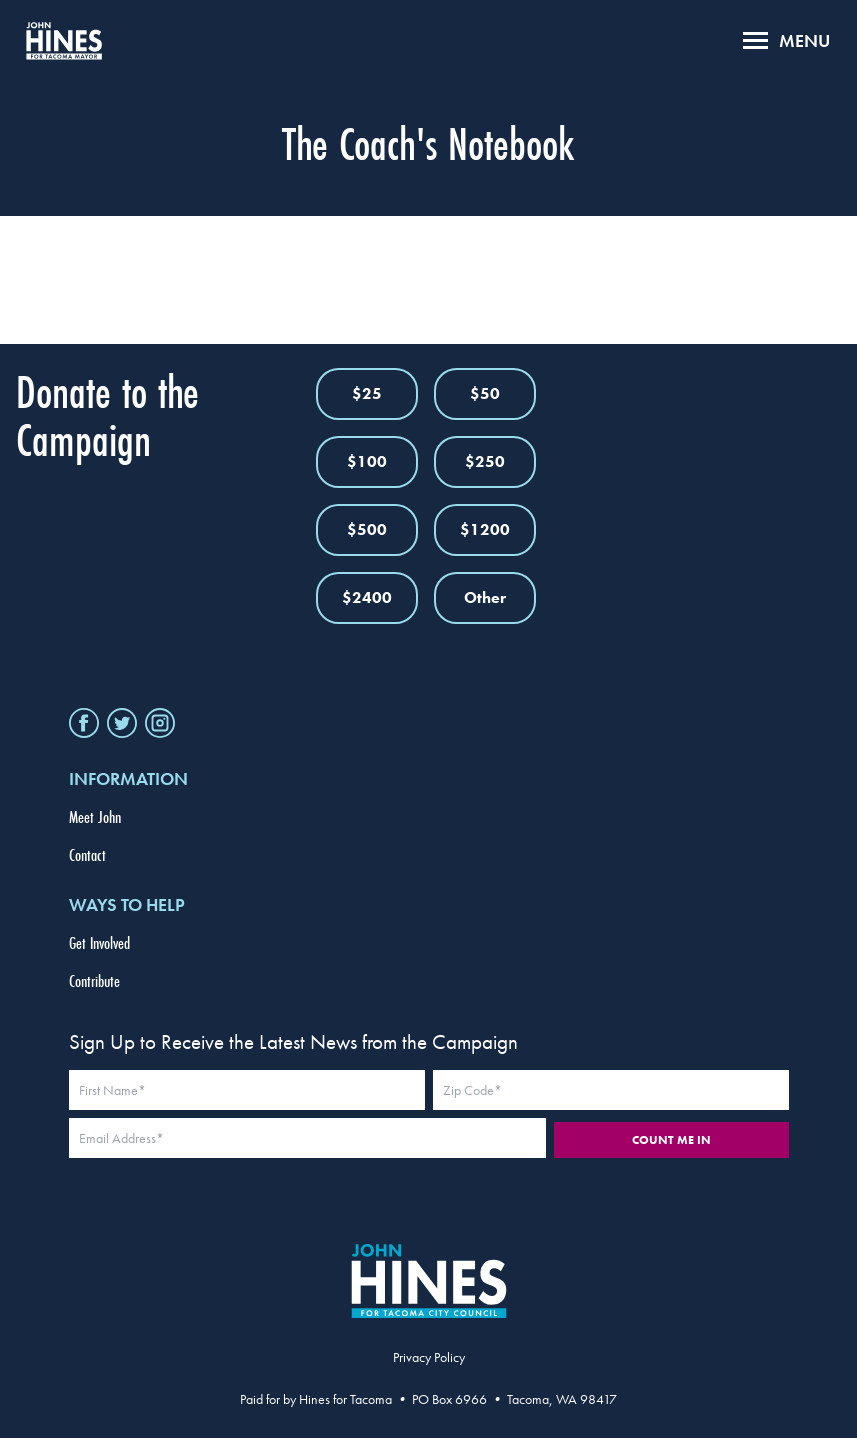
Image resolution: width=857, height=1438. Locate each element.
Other (485, 597)
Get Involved (99, 942)
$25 (367, 393)
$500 (367, 529)
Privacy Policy (429, 1357)
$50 (485, 393)
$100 (367, 461)
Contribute (94, 980)
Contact (87, 854)
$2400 (367, 597)
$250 (485, 461)
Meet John (95, 816)
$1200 (485, 529)
